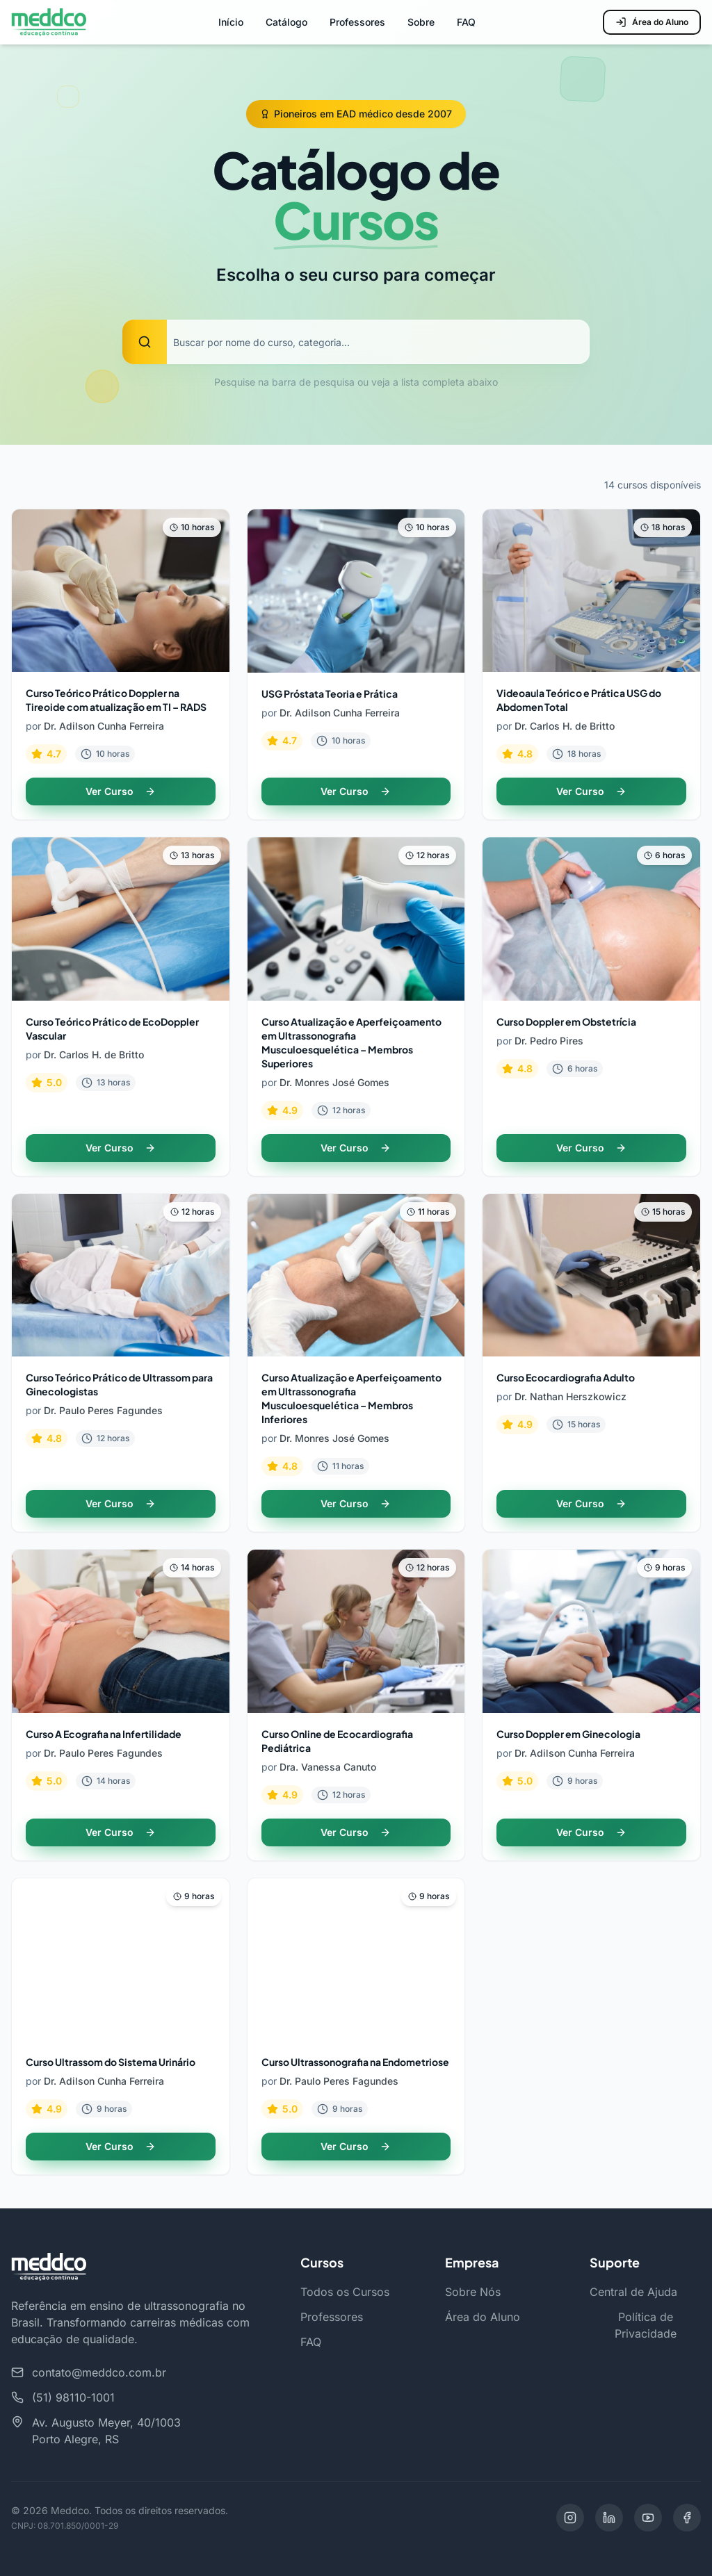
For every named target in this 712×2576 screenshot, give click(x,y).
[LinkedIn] (609, 2518)
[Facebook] (687, 2518)
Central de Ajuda (633, 2292)
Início (230, 22)
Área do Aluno (651, 22)
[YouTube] (648, 2518)
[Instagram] (570, 2518)
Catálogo (286, 22)
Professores (357, 22)
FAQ (466, 22)
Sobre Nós (473, 2292)
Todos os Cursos (344, 2292)
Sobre (421, 22)
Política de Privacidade (646, 2325)
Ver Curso (121, 791)
